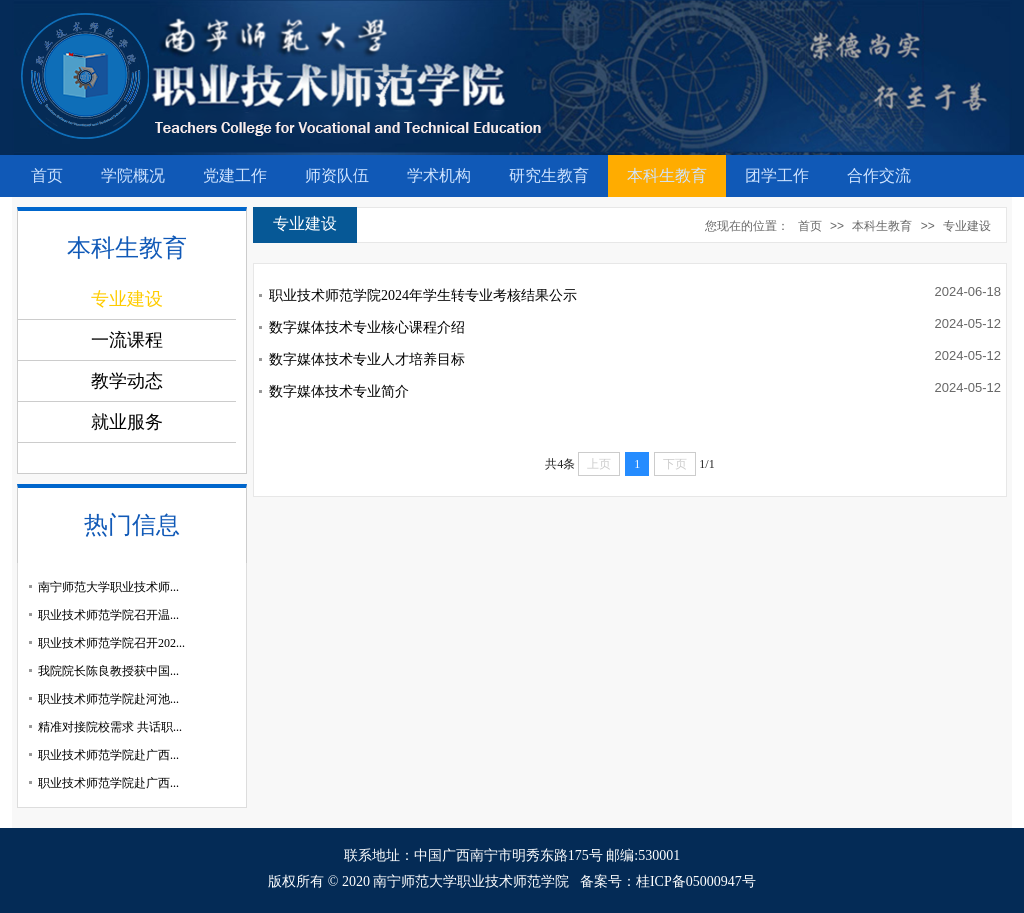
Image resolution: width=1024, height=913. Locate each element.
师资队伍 (337, 175)
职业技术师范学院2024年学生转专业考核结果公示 (423, 295)
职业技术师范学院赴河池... (108, 699)
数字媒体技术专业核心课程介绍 (367, 327)
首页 (47, 175)
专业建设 (967, 226)
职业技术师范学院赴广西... (108, 755)
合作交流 (879, 175)
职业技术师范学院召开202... (111, 643)
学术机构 (439, 175)
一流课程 (127, 340)
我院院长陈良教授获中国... (108, 671)
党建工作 (235, 175)
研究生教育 (549, 175)
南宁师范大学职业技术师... (108, 587)
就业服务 (127, 422)
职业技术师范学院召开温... (108, 615)
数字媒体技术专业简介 (339, 391)
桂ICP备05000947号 (696, 881)
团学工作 (777, 175)
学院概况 (133, 175)
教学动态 (127, 381)
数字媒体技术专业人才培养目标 (367, 359)
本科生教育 (667, 175)
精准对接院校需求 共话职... (110, 727)
